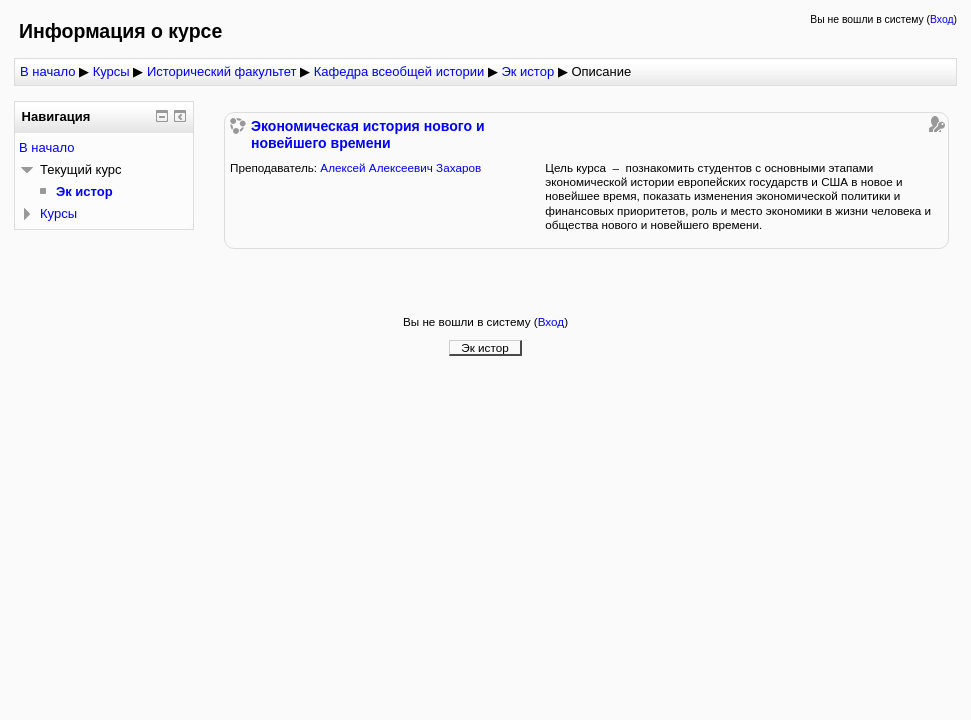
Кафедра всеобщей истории (399, 71)
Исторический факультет (222, 71)
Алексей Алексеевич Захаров (400, 167)
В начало (47, 71)
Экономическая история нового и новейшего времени (368, 134)
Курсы (111, 71)
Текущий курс (81, 169)
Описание (601, 71)
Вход (942, 19)
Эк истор (527, 71)
